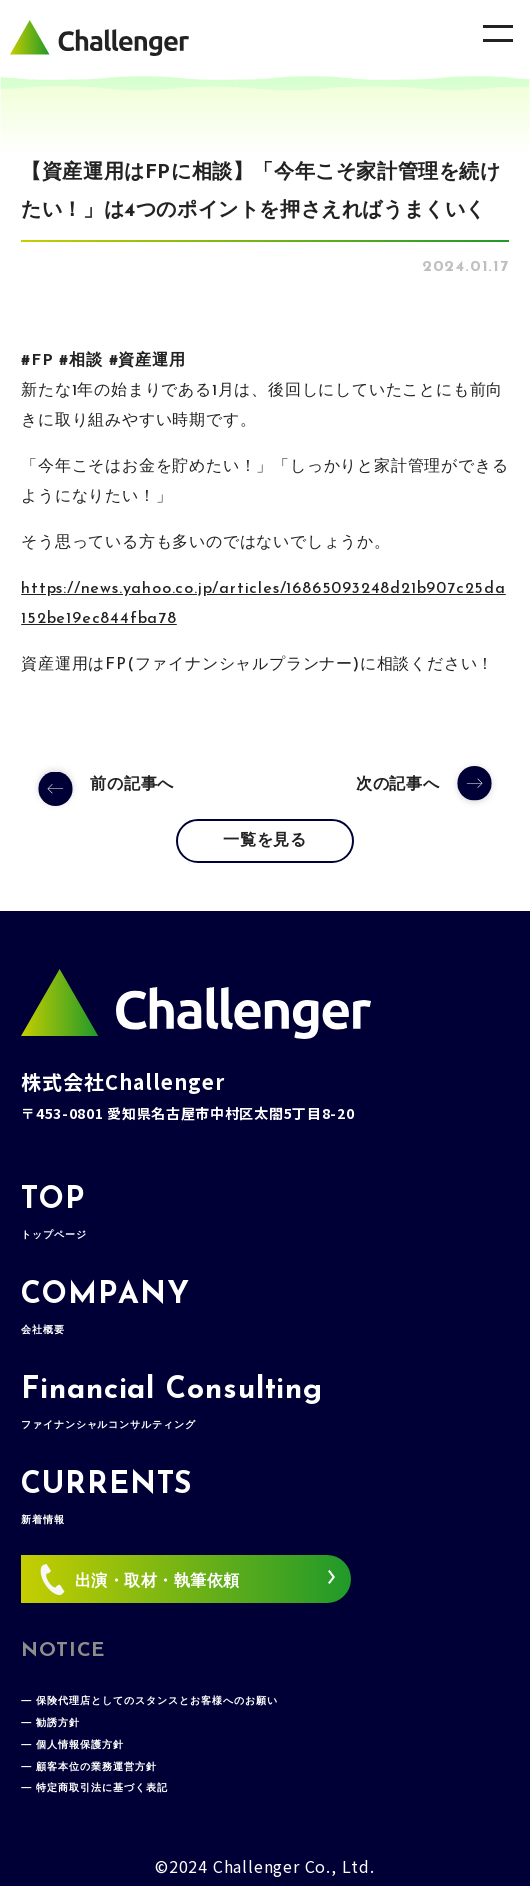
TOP (53, 1213)
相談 (86, 361)
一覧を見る (265, 841)
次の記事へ (398, 785)
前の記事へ (132, 785)
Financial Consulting (172, 1403)
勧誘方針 (58, 1723)
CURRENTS (106, 1498)
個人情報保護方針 (80, 1745)
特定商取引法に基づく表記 (102, 1788)
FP (42, 361)
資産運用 (151, 361)
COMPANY (105, 1308)
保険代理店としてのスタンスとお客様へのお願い (157, 1701)
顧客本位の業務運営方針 (96, 1767)
